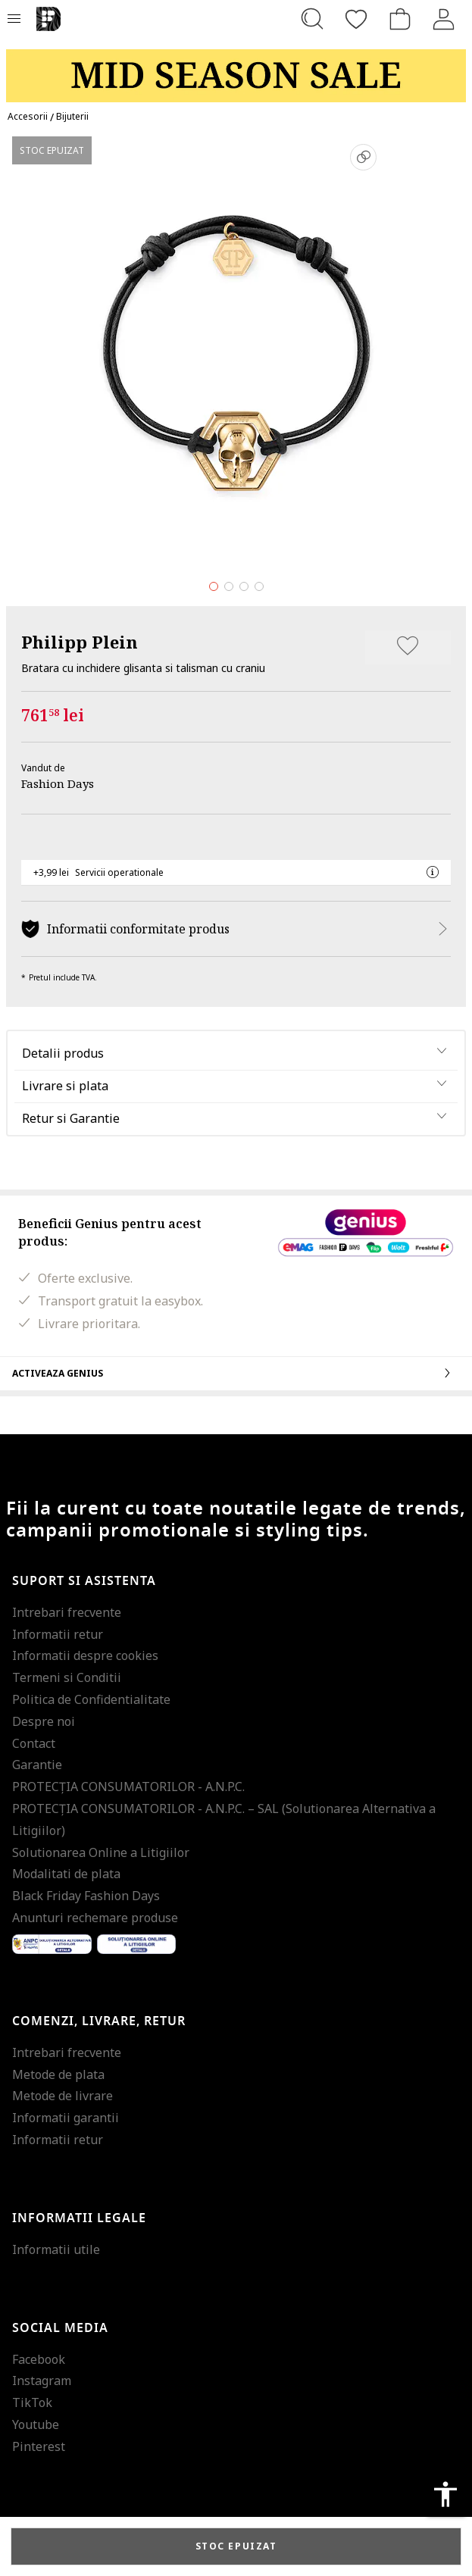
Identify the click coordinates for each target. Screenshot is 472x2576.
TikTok (32, 2402)
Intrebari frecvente (66, 1612)
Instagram (41, 2380)
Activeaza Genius (236, 1373)
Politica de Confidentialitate (91, 1699)
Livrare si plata (65, 1085)
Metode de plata (58, 2074)
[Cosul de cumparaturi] (400, 19)
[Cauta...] (312, 19)
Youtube (35, 2424)
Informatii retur (57, 1634)
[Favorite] (356, 19)
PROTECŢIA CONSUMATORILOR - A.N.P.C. (128, 1786)
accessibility (445, 2494)
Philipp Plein (79, 641)
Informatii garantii (65, 2117)
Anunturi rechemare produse (95, 1917)
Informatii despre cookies (85, 1655)
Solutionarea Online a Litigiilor (100, 1852)
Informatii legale (79, 2218)
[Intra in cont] (444, 19)
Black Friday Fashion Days (86, 1895)
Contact (33, 1743)
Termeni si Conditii (66, 1677)
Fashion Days (57, 783)
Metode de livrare (62, 2095)
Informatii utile (56, 2249)
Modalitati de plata (66, 1873)
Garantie (37, 1764)
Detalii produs (63, 1053)
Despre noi (43, 1721)
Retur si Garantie (71, 1118)
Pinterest (38, 2446)
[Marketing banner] (236, 68)
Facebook (38, 2359)
